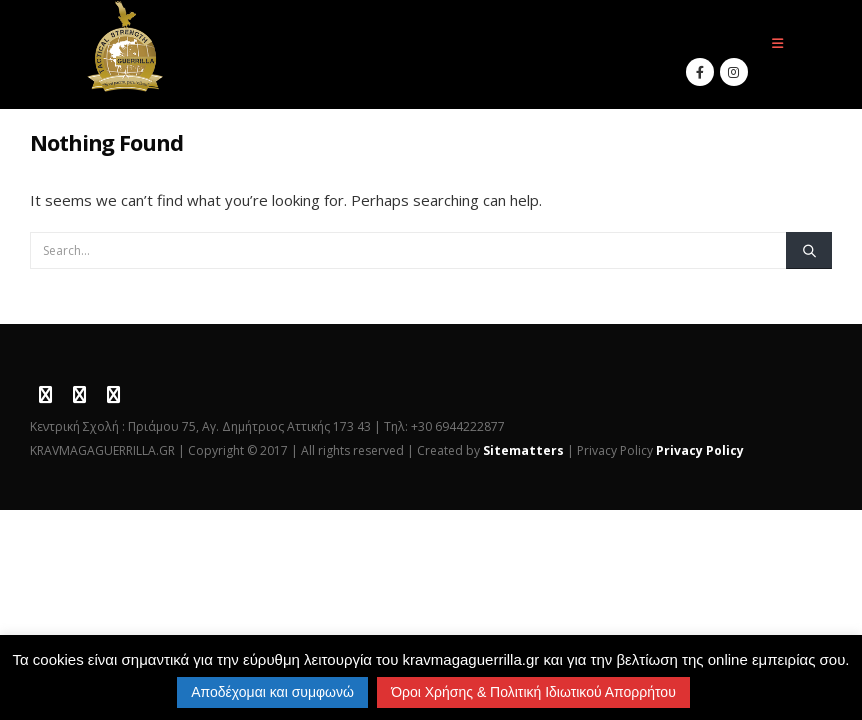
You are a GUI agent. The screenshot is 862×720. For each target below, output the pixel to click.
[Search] (809, 250)
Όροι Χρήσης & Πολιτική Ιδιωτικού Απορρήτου (533, 692)
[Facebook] (700, 72)
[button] (777, 43)
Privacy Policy (700, 450)
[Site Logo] (126, 47)
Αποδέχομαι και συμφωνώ (272, 692)
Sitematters (523, 450)
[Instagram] (734, 72)
